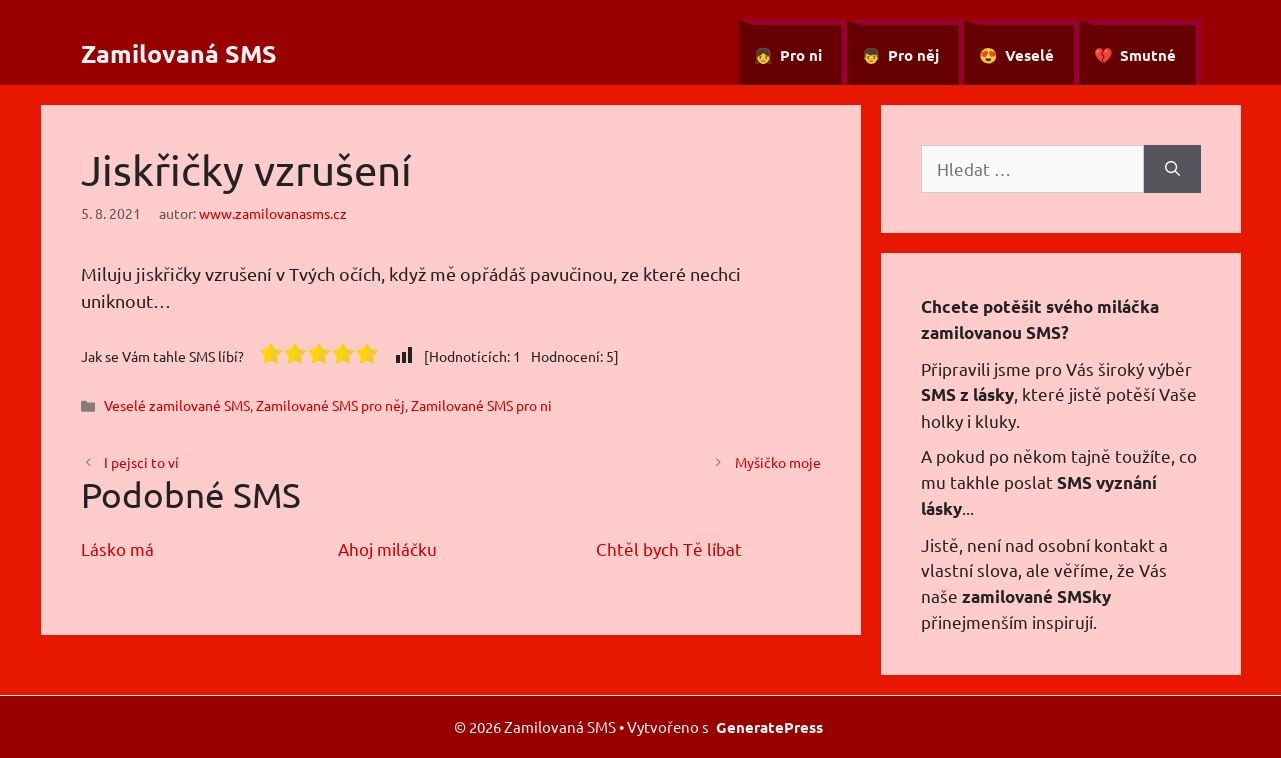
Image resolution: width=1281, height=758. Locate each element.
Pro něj (913, 55)
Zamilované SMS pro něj (330, 405)
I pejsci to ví (141, 462)
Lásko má (117, 548)
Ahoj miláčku (387, 548)
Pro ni (801, 55)
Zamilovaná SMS (179, 53)
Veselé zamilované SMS (177, 405)
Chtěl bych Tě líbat (669, 548)
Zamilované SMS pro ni (481, 405)
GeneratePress (769, 727)
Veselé (1029, 55)
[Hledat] (1172, 169)
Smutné (1148, 55)
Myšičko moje (778, 462)
